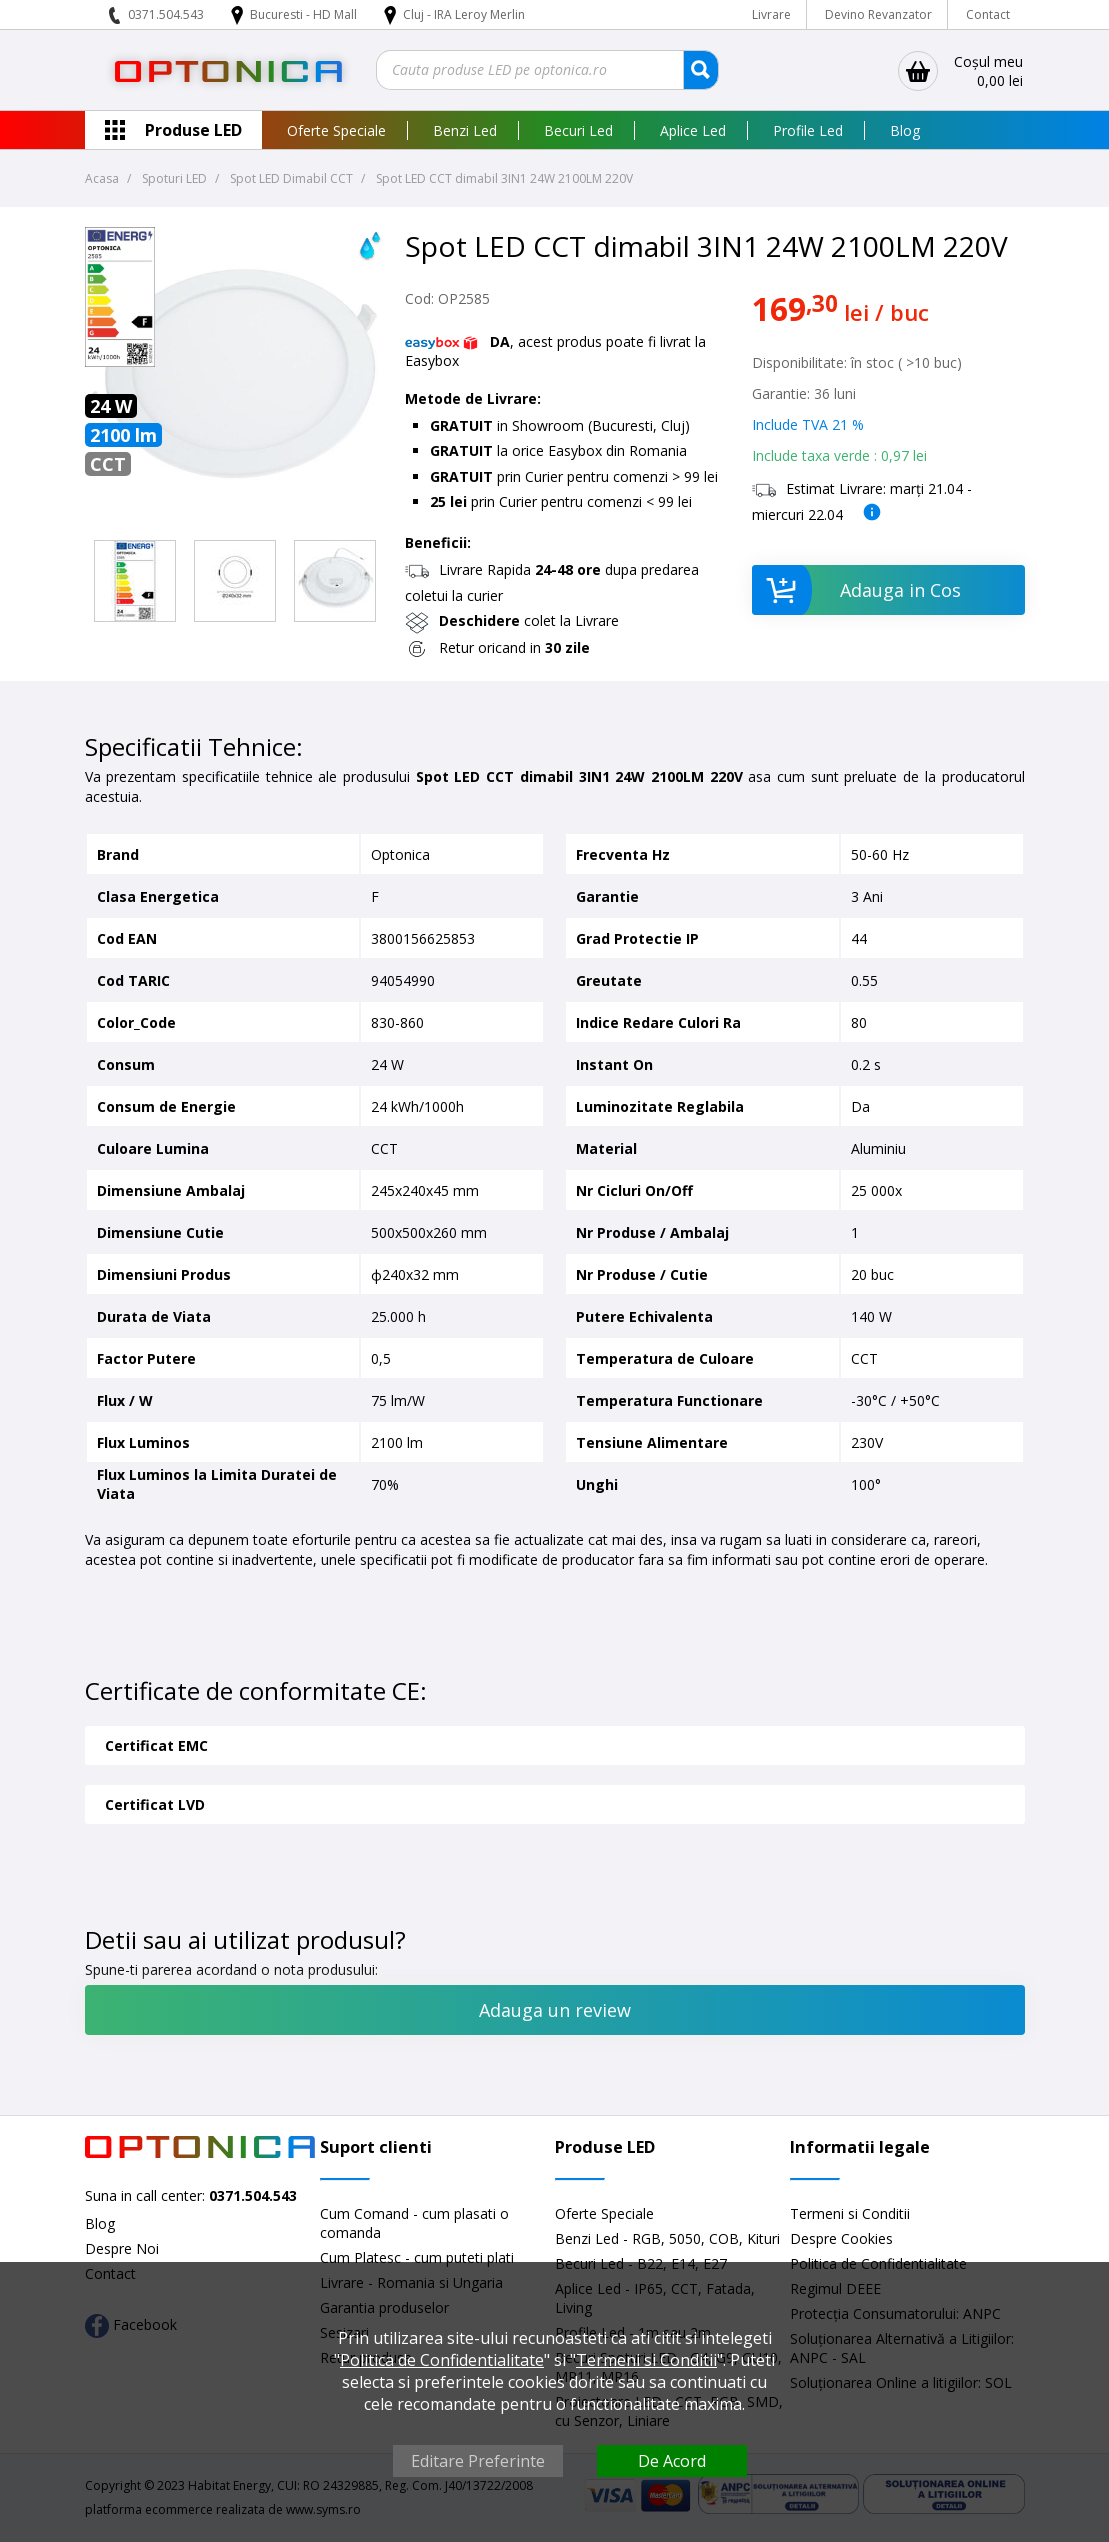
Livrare (771, 14)
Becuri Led (578, 130)
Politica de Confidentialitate (442, 2360)
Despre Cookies (841, 2238)
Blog (905, 130)
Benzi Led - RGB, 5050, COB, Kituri (667, 2238)
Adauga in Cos (856, 590)
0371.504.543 (166, 14)
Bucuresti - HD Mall (305, 14)
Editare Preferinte (478, 2461)
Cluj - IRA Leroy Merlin (464, 14)
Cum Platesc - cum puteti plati (417, 2257)
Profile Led (808, 130)
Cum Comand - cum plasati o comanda (414, 2223)
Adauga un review (555, 2010)
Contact (988, 14)
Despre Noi (122, 2248)
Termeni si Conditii (850, 2213)
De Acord (672, 2461)
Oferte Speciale (336, 130)
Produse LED (193, 130)
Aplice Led (693, 130)
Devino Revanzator (878, 14)
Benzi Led (465, 130)
